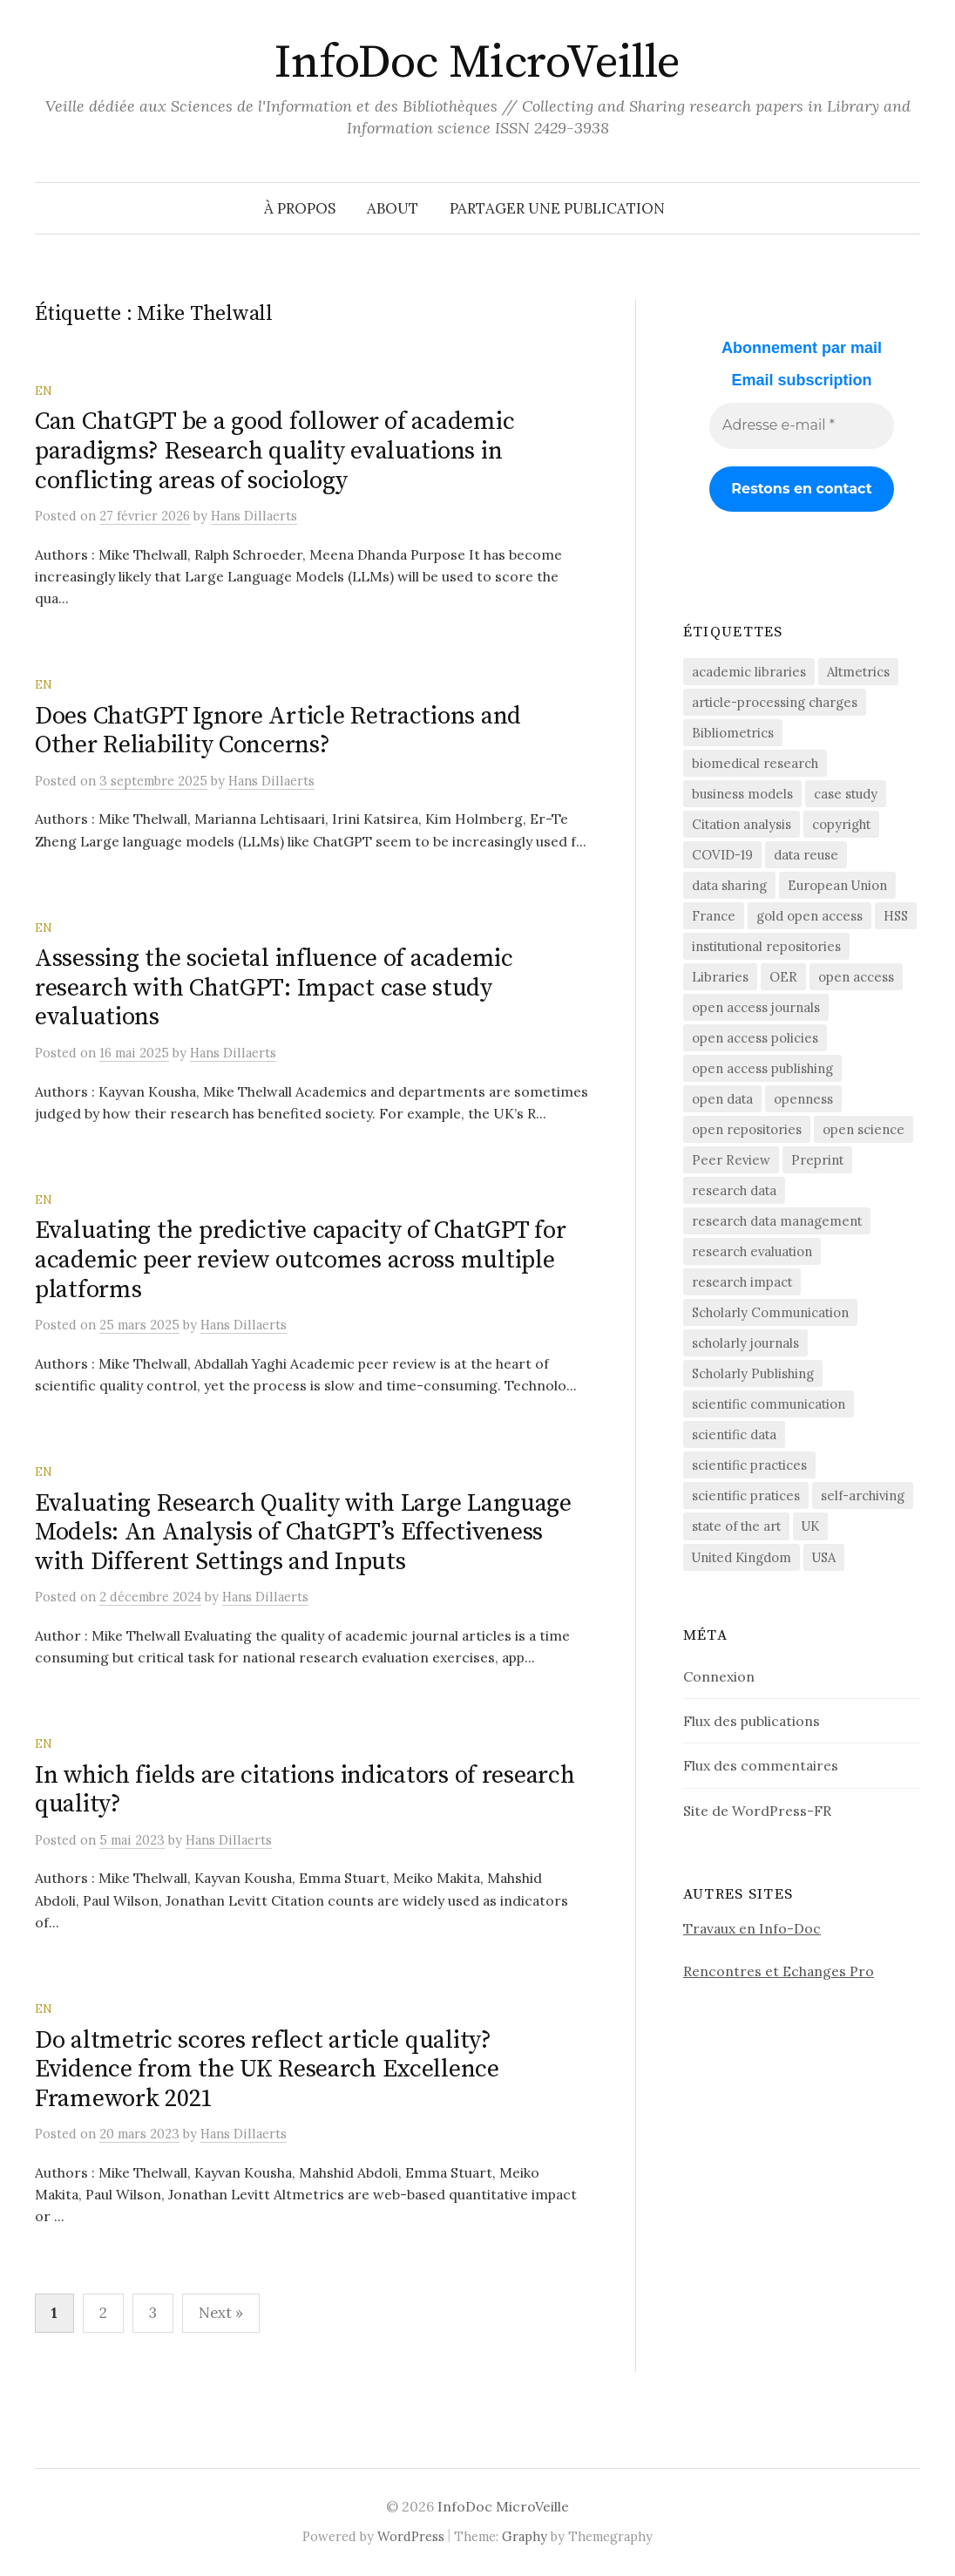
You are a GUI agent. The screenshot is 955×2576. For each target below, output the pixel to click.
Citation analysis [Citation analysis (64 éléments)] (741, 824)
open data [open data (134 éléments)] (722, 1099)
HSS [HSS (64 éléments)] (896, 915)
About (392, 208)
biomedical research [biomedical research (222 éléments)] (755, 763)
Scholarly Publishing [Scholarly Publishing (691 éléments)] (753, 1373)
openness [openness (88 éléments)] (803, 1099)
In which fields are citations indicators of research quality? (304, 1790)
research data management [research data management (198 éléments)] (777, 1221)
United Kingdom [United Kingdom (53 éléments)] (741, 1557)
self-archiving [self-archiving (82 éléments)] (862, 1495)
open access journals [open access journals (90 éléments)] (756, 1007)
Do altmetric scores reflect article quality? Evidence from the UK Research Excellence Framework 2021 (267, 2069)
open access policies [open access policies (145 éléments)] (755, 1038)
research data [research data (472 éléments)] (734, 1190)
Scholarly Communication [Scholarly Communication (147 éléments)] (770, 1312)
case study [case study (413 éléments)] (845, 793)
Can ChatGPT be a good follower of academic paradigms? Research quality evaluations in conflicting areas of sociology (274, 450)
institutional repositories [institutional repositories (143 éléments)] (766, 946)
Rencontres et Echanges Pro (778, 1971)
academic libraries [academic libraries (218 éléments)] (749, 671)
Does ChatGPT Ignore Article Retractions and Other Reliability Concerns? (278, 731)
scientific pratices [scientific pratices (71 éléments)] (746, 1495)
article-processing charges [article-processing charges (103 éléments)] (774, 702)
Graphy (524, 2536)
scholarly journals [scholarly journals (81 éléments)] (745, 1343)
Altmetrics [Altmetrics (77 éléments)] (858, 671)
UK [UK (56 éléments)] (810, 1526)
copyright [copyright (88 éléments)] (841, 824)
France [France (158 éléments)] (713, 915)
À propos (299, 208)
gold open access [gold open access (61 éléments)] (809, 915)
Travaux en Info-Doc (752, 1928)
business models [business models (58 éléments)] (742, 793)
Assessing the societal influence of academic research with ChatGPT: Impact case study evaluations (274, 987)
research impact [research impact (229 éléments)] (742, 1282)
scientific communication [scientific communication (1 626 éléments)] (768, 1404)
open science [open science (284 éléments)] (863, 1129)
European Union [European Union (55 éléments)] (837, 885)
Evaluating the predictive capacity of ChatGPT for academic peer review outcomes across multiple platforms (300, 1259)
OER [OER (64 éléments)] (783, 977)
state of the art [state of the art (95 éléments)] (736, 1526)
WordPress (410, 2536)
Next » (221, 2312)
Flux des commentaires (760, 1765)
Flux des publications (751, 1721)
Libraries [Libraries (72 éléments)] (720, 977)
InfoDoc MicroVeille (477, 62)
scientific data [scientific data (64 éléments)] (734, 1434)
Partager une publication (557, 208)
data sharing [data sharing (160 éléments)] (729, 885)
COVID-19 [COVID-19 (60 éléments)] (722, 854)
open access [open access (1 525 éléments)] (856, 977)
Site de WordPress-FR (757, 1810)
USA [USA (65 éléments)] (824, 1557)
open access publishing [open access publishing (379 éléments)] (762, 1068)
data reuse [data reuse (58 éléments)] (806, 854)
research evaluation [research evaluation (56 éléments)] (752, 1251)
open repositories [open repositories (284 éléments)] (747, 1129)
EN (43, 390)
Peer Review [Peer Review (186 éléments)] (731, 1160)
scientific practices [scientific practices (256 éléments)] (749, 1465)
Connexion (719, 1676)
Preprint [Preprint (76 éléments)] (817, 1160)
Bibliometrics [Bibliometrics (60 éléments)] (733, 732)
